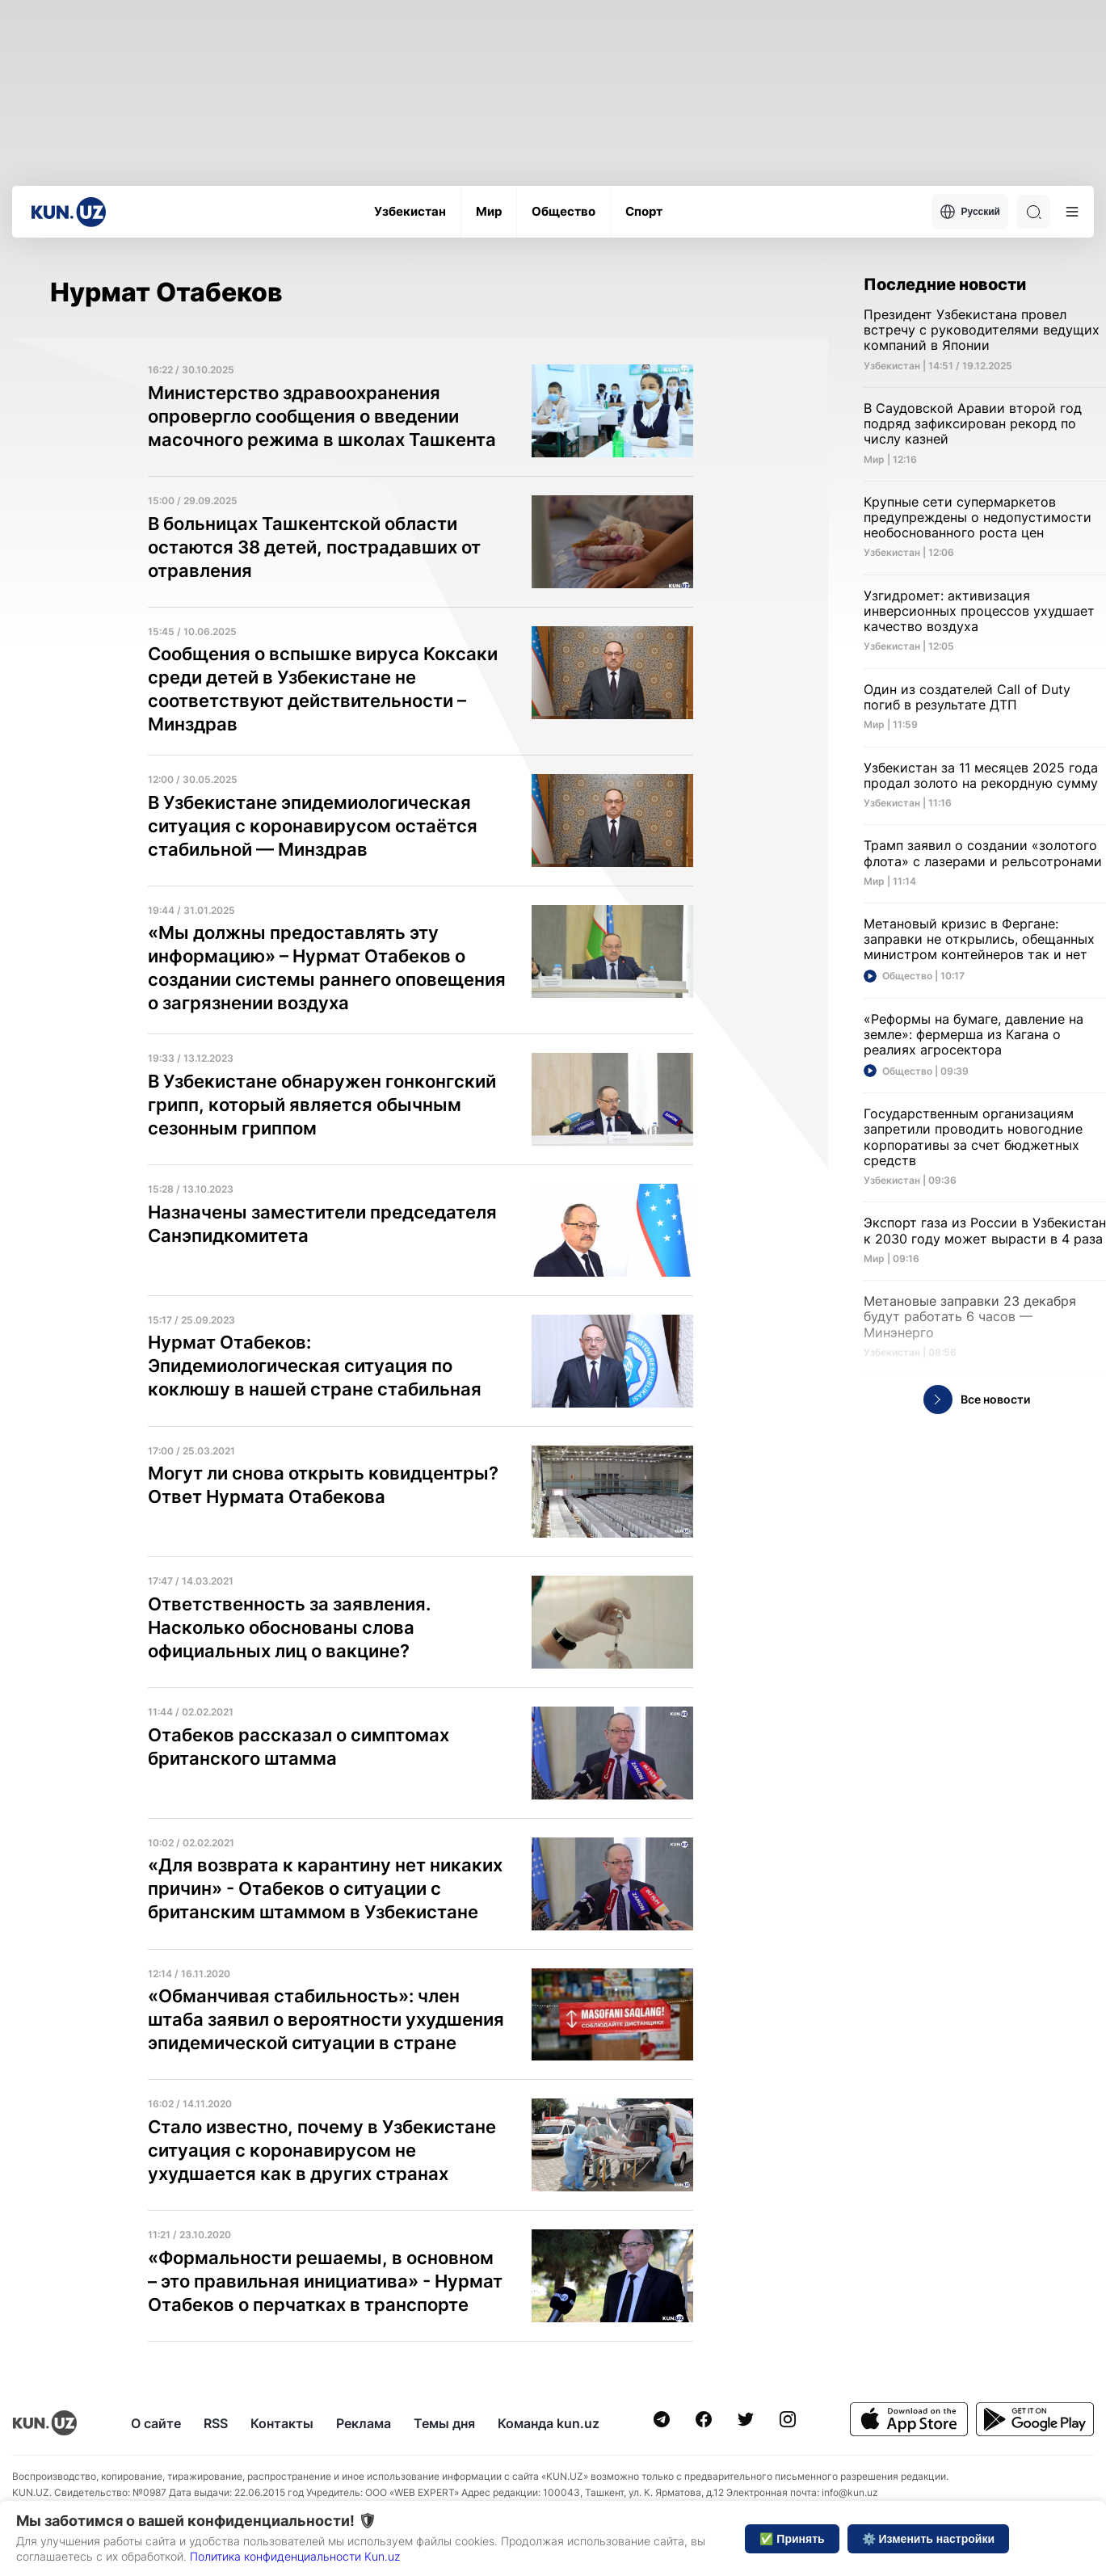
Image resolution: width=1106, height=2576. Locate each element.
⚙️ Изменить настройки (928, 2538)
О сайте (156, 2423)
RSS (216, 2423)
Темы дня (444, 2423)
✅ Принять (791, 2538)
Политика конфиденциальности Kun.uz (295, 2556)
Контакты (281, 2423)
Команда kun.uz (548, 2423)
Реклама (363, 2423)
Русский (970, 212)
